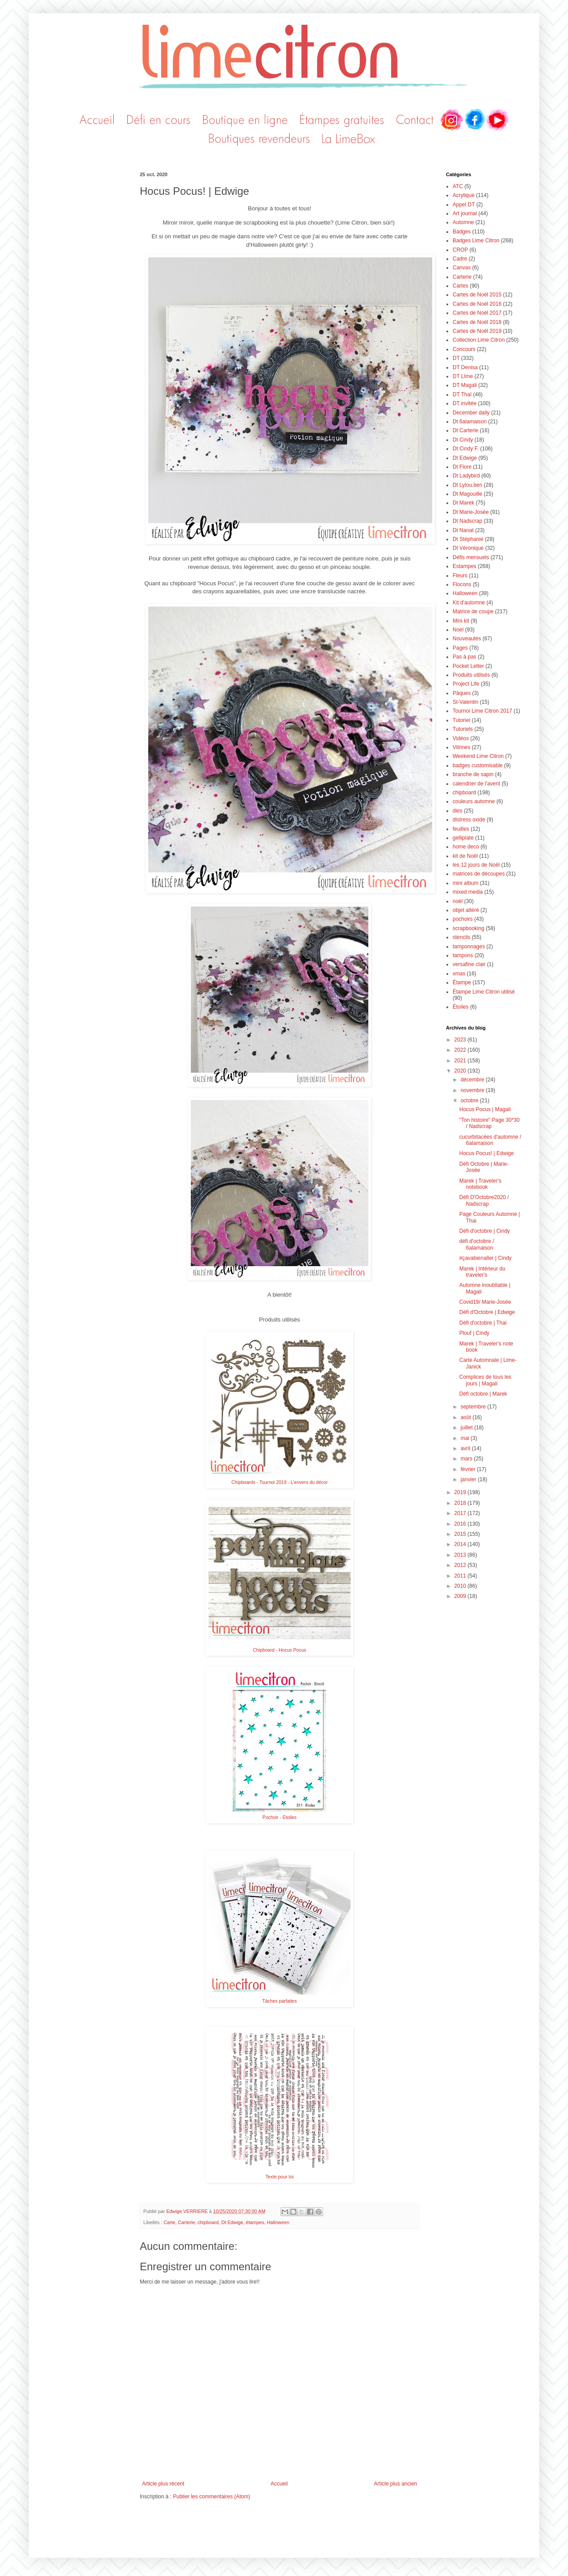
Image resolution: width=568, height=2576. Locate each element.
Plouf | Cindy (474, 1333)
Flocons (462, 584)
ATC (458, 186)
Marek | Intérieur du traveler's (482, 1272)
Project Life (466, 684)
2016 (461, 1524)
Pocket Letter (468, 666)
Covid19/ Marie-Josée (485, 1302)
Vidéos (461, 738)
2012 (461, 1565)
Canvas (462, 267)
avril (466, 1448)
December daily (471, 413)
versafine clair (469, 964)
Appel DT (464, 204)
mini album (465, 883)
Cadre (460, 259)
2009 (461, 1596)
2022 (461, 1050)
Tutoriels (463, 729)
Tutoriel (461, 720)
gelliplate (463, 838)
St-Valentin (465, 702)
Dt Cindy (463, 440)
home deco (466, 847)
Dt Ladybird (466, 476)
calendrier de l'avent (476, 784)
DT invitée (465, 403)
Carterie (186, 2222)
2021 (461, 1060)
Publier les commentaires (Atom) (211, 2496)
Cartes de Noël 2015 (477, 295)
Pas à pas (464, 657)
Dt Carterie (465, 430)
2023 (461, 1040)
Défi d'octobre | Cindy (484, 1231)
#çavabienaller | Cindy (485, 1258)
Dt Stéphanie (468, 539)
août (467, 1417)
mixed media (468, 892)
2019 (461, 1492)
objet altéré (466, 910)
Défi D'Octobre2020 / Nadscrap (484, 1200)
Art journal (465, 213)
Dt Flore (462, 467)
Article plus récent (163, 2484)
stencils (461, 937)
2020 (461, 1071)
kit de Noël (465, 856)
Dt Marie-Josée (471, 512)
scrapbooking (468, 928)
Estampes (464, 566)
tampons (463, 955)
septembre (474, 1407)
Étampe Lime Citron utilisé (484, 992)
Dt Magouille (467, 494)
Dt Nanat (463, 530)
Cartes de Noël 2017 (477, 313)
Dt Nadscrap (467, 521)
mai (466, 1438)
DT (456, 358)
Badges (462, 232)
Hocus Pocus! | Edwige (486, 1153)
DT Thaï (462, 394)
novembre (473, 1090)
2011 (461, 1576)
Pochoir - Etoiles (280, 1817)
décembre (473, 1080)
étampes (255, 2222)
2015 (461, 1534)
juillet (467, 1427)
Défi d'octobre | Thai (483, 1323)
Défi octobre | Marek (483, 1394)
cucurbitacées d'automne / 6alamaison (490, 1140)
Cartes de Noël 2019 (477, 331)
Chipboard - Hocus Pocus (279, 1650)
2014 (461, 1544)
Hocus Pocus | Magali (485, 1109)
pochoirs (463, 919)
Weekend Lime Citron (478, 756)
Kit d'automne (469, 603)
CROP (460, 250)
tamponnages (469, 946)
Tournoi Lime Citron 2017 (482, 711)
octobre (470, 1100)
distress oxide (469, 820)
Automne (463, 222)
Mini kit (461, 621)
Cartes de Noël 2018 (477, 322)
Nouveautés (467, 638)
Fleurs (460, 575)
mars (467, 1459)
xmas (459, 973)
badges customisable (478, 765)
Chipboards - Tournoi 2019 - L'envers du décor (280, 1482)
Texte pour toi (279, 2176)
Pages (460, 648)
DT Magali (465, 385)
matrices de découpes (479, 874)
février (469, 1469)
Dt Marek (463, 503)
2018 (461, 1503)
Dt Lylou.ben (467, 485)
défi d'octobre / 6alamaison (476, 1244)
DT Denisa (465, 367)
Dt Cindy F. (466, 449)
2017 (461, 1513)
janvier (469, 1479)
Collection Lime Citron (479, 340)
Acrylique (463, 195)
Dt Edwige (232, 2222)
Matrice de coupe (473, 611)
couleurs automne (474, 801)
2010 (461, 1586)
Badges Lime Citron (476, 240)
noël (458, 901)
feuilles (461, 829)
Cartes (460, 286)
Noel (458, 630)
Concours (464, 349)
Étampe (462, 982)
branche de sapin (473, 774)
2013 (461, 1555)
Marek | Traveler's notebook (480, 1184)
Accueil (279, 2484)
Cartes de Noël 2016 (477, 304)
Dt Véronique (468, 548)
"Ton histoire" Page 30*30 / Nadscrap (489, 1123)
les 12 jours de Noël (476, 865)
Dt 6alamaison (470, 421)
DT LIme (463, 376)
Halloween (278, 2222)
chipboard (207, 2222)
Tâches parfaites (279, 2001)
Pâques (462, 693)
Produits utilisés (471, 675)
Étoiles (461, 1007)
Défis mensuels (471, 557)
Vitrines (461, 747)
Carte (169, 2222)
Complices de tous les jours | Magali (485, 1380)
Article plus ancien (395, 2484)
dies (457, 811)
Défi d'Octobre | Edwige (487, 1312)
